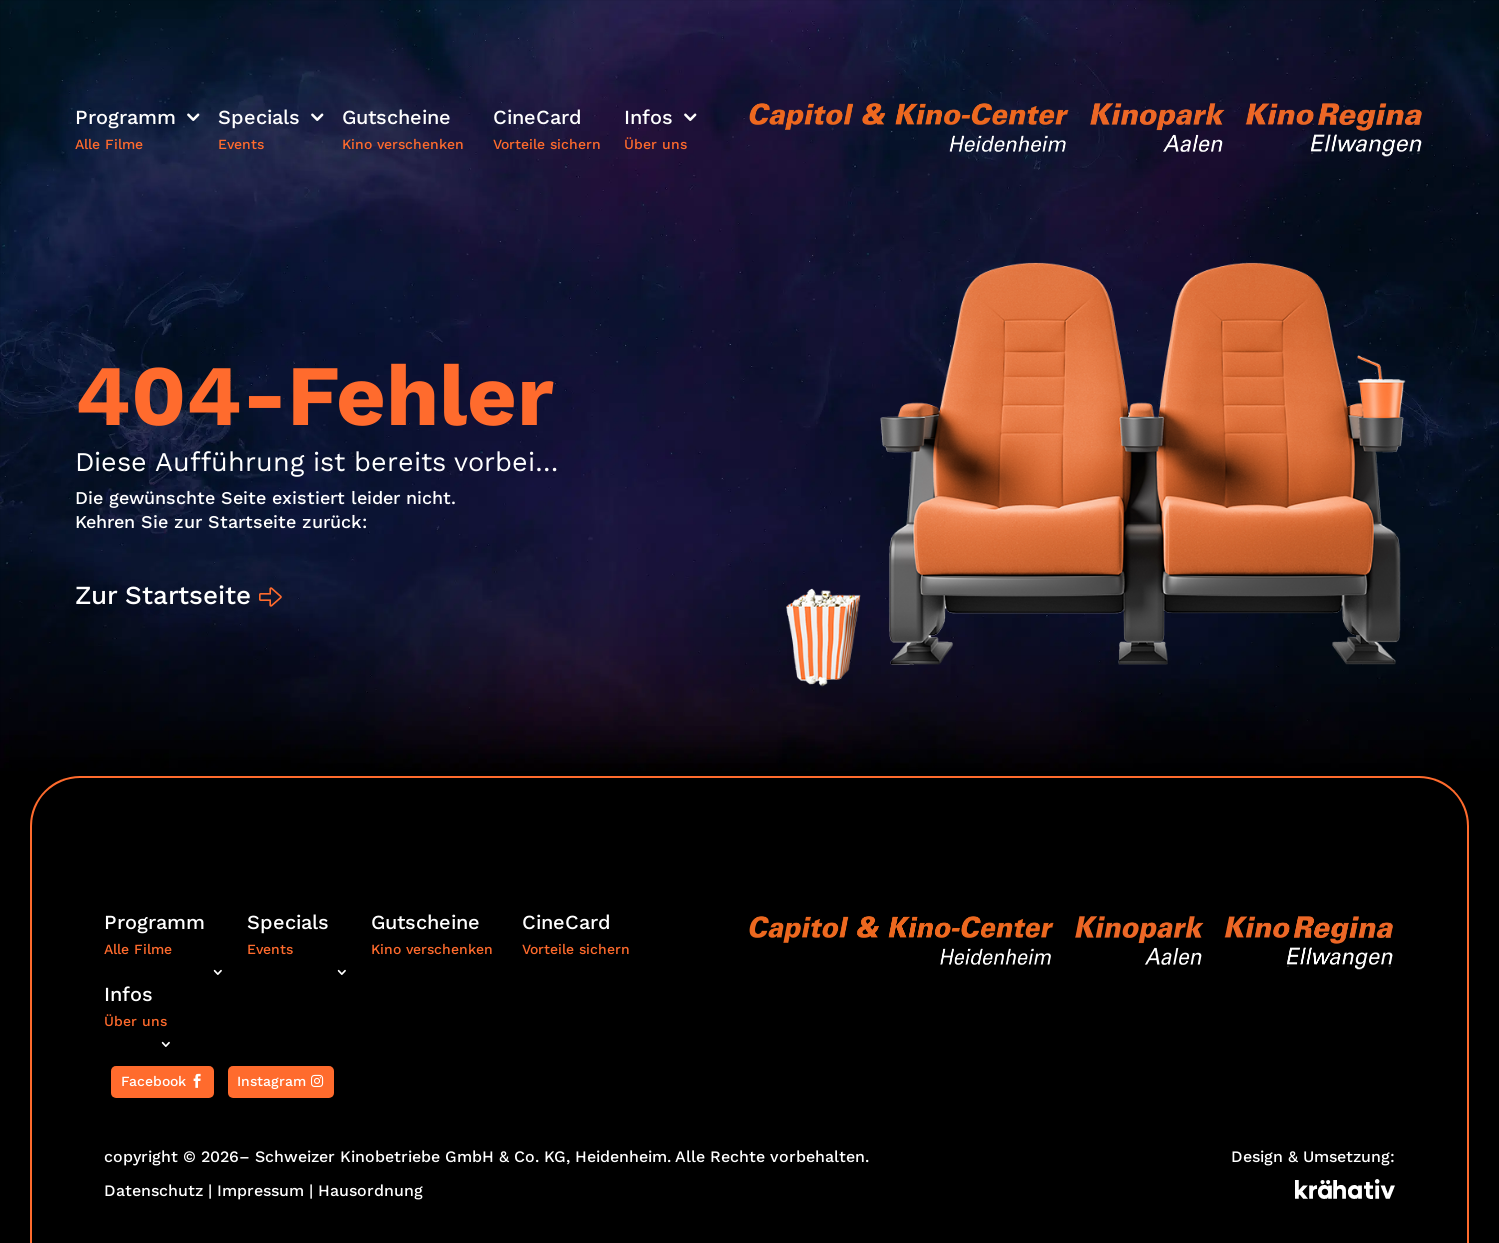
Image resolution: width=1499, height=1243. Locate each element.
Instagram (271, 1081)
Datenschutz (153, 1190)
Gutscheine (396, 119)
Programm (125, 119)
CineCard (537, 119)
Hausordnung (370, 1190)
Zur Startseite (165, 595)
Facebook (153, 1081)
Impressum (260, 1190)
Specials (259, 119)
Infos (648, 119)
